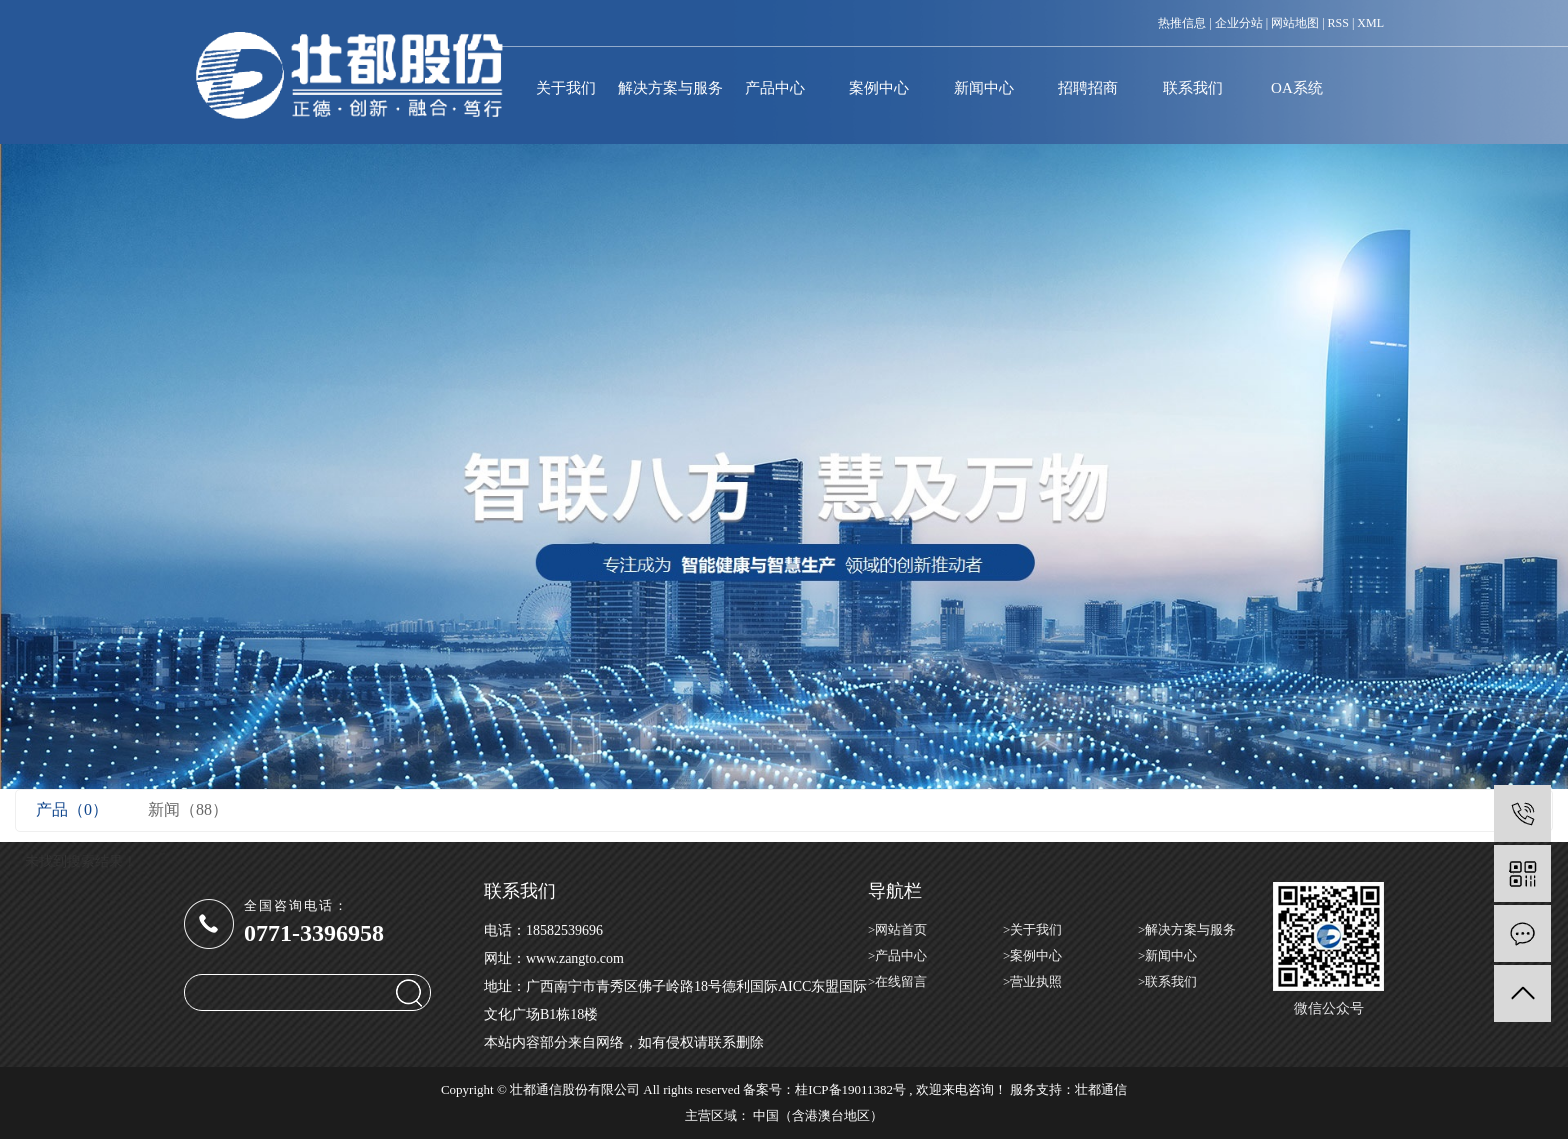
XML (1370, 23)
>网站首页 (897, 929)
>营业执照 (1032, 981)
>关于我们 (1032, 929)
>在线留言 (897, 981)
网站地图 (1295, 23)
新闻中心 (984, 88)
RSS (1338, 23)
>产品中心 (897, 955)
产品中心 (775, 88)
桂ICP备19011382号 (850, 1089)
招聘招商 (1088, 88)
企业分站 (1239, 23)
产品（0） (72, 809)
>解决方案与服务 (1187, 929)
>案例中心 (1032, 955)
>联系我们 (1167, 981)
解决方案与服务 (670, 88)
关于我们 (566, 88)
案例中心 (879, 88)
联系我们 (1193, 88)
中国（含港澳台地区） (818, 1115)
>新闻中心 (1167, 955)
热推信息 (1182, 23)
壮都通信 (1101, 1089)
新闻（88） (188, 809)
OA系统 (1297, 88)
